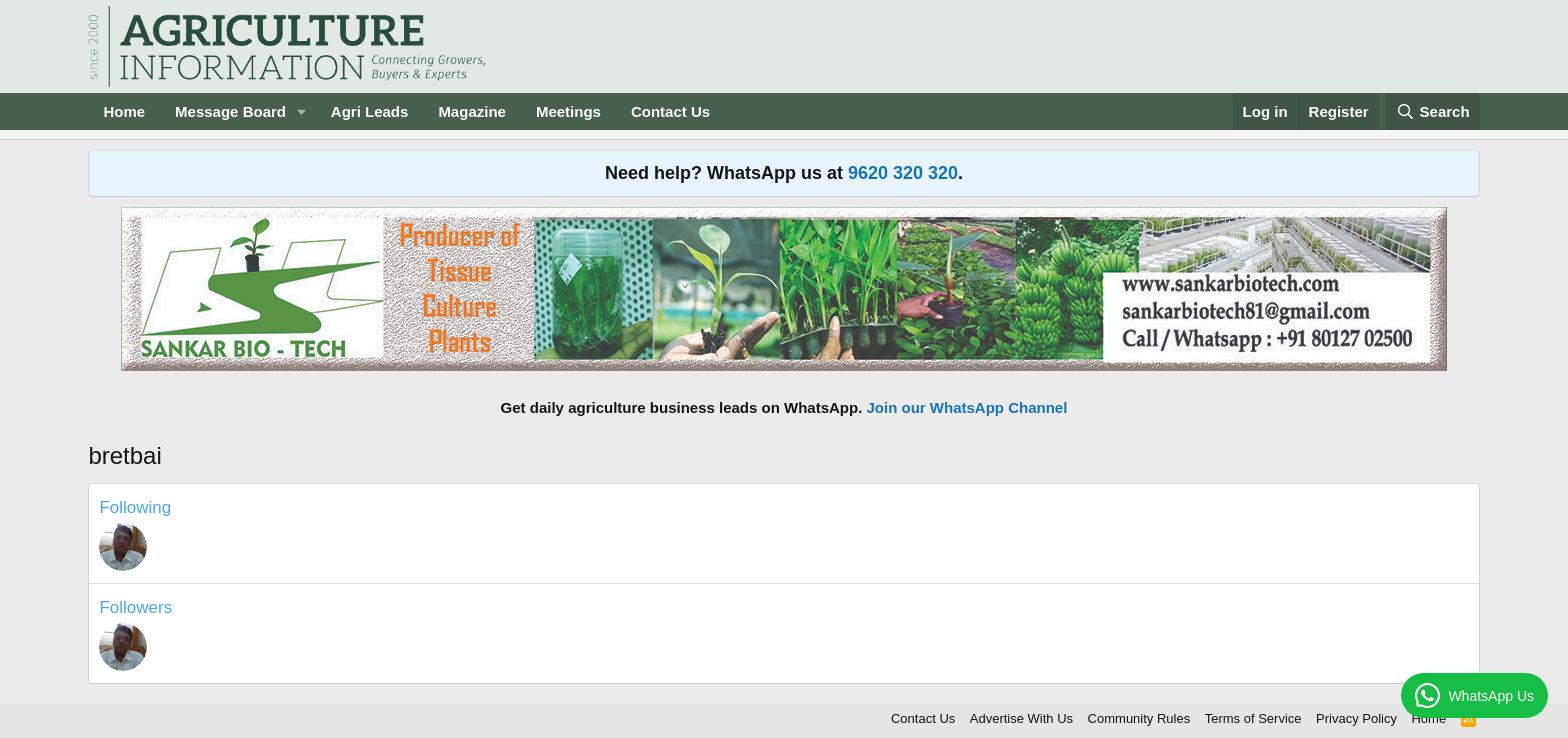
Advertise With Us (1021, 718)
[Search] (1433, 111)
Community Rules (1139, 718)
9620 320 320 (903, 173)
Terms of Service (1253, 718)
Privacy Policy (1356, 718)
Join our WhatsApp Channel (967, 407)
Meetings (568, 111)
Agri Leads (370, 111)
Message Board (230, 111)
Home (124, 111)
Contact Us (670, 111)
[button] (302, 111)
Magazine (472, 111)
